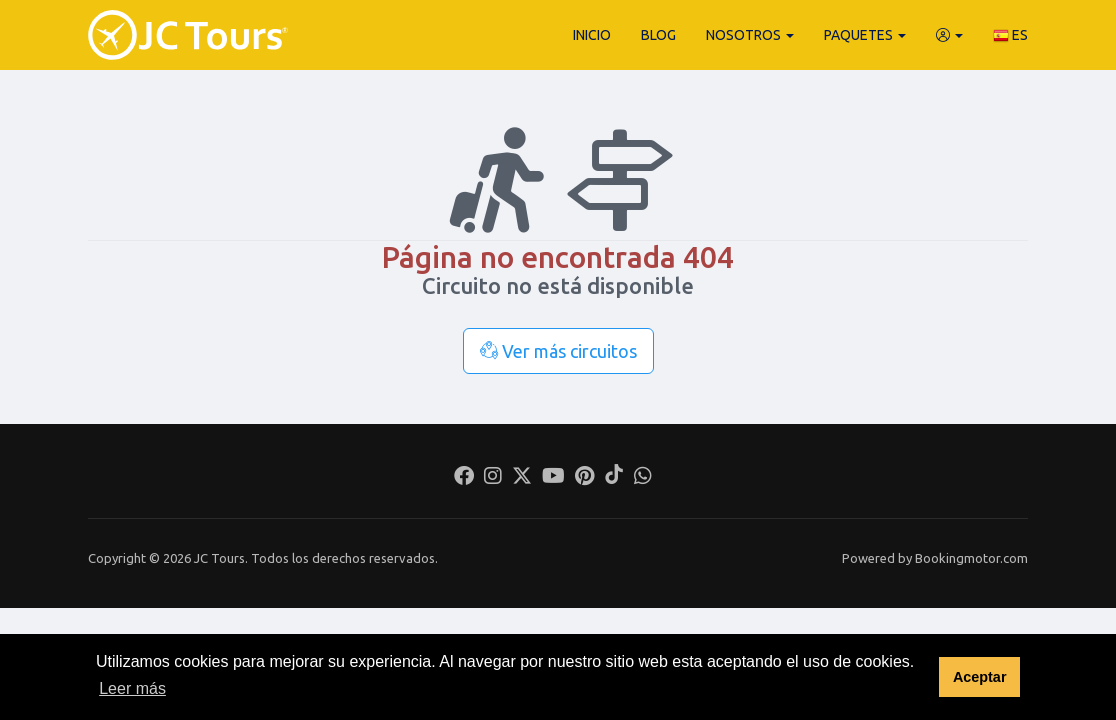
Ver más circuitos (558, 351)
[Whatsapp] (643, 478)
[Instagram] (493, 478)
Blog (658, 35)
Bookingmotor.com (971, 558)
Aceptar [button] (980, 677)
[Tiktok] (614, 478)
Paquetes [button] (865, 35)
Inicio (592, 35)
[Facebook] (464, 478)
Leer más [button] (132, 688)
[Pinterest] (584, 478)
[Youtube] (553, 478)
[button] (949, 35)
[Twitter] (522, 478)
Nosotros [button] (750, 35)
